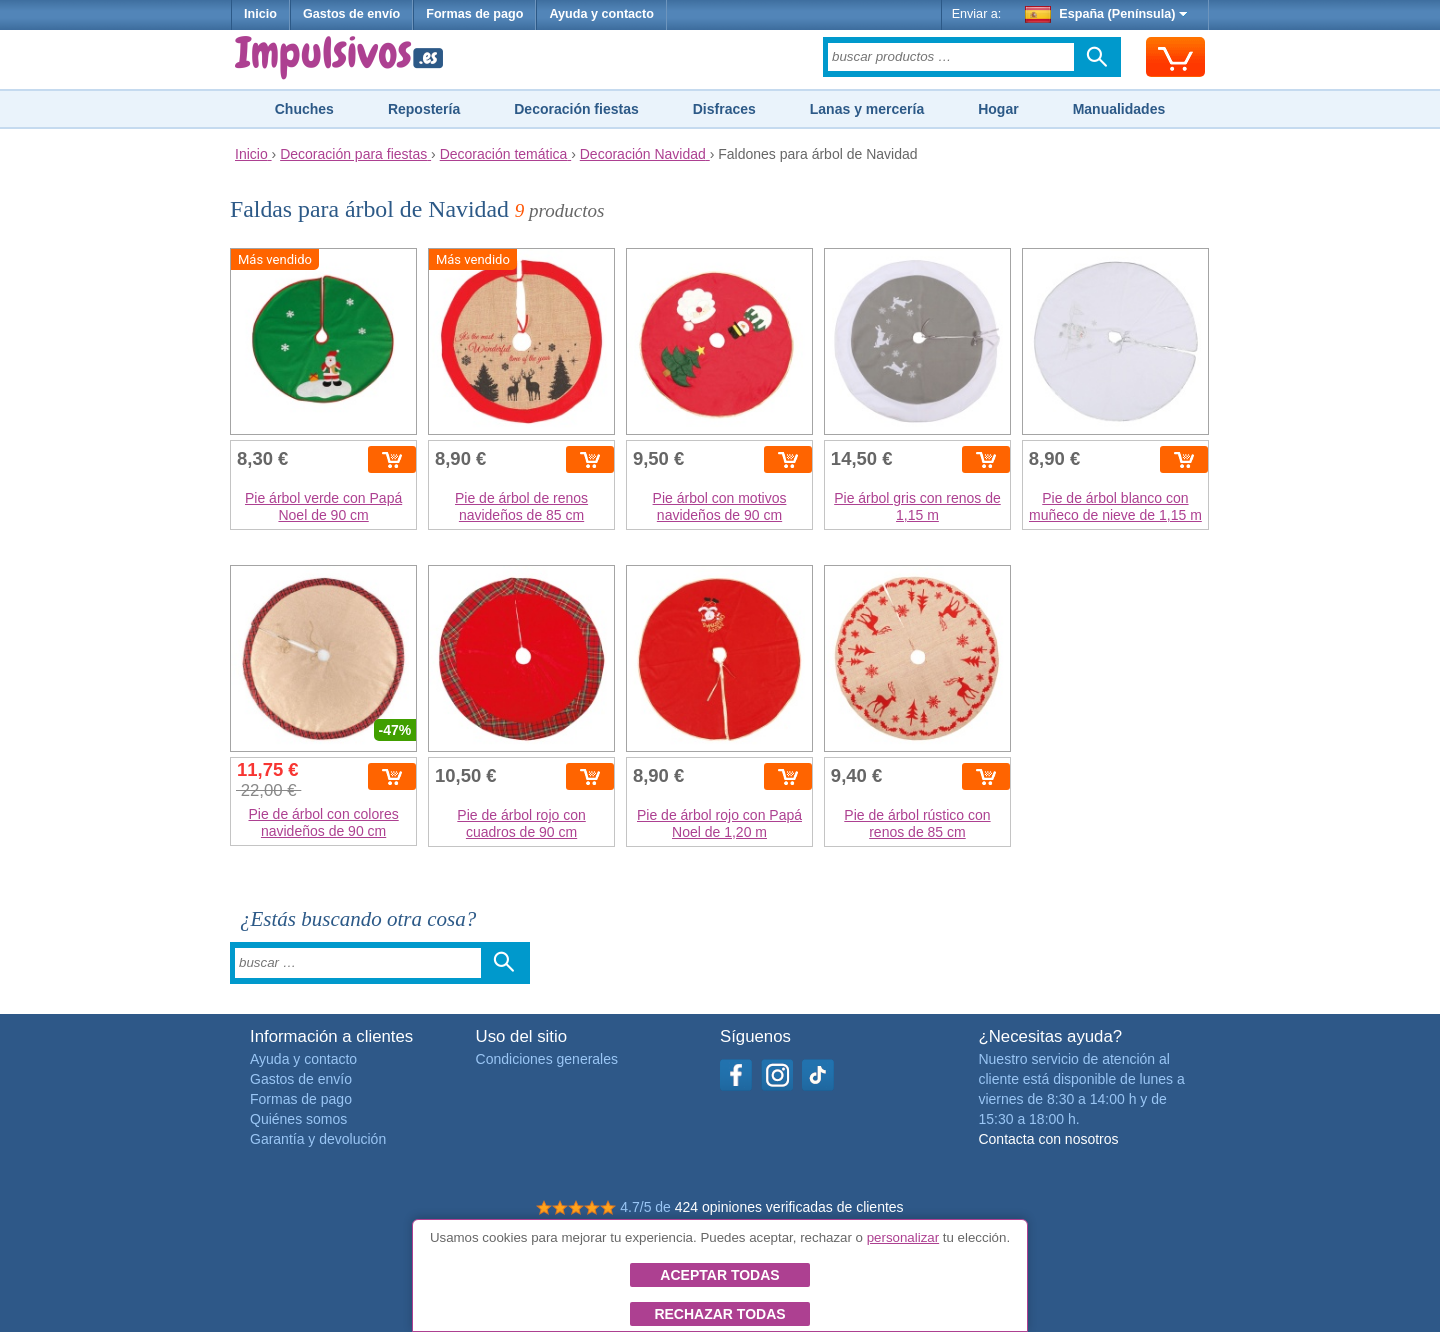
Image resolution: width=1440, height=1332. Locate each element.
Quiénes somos (298, 1119)
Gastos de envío (351, 14)
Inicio (260, 14)
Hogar (998, 109)
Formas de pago (474, 14)
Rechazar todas (719, 1314)
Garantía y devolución (318, 1139)
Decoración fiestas (576, 109)
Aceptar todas (719, 1275)
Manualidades (1119, 109)
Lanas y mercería (867, 109)
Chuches (304, 109)
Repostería (424, 109)
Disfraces (724, 109)
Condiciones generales (547, 1059)
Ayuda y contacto (601, 14)
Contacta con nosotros (1048, 1139)
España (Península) (1106, 14)
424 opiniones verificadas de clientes (789, 1207)
